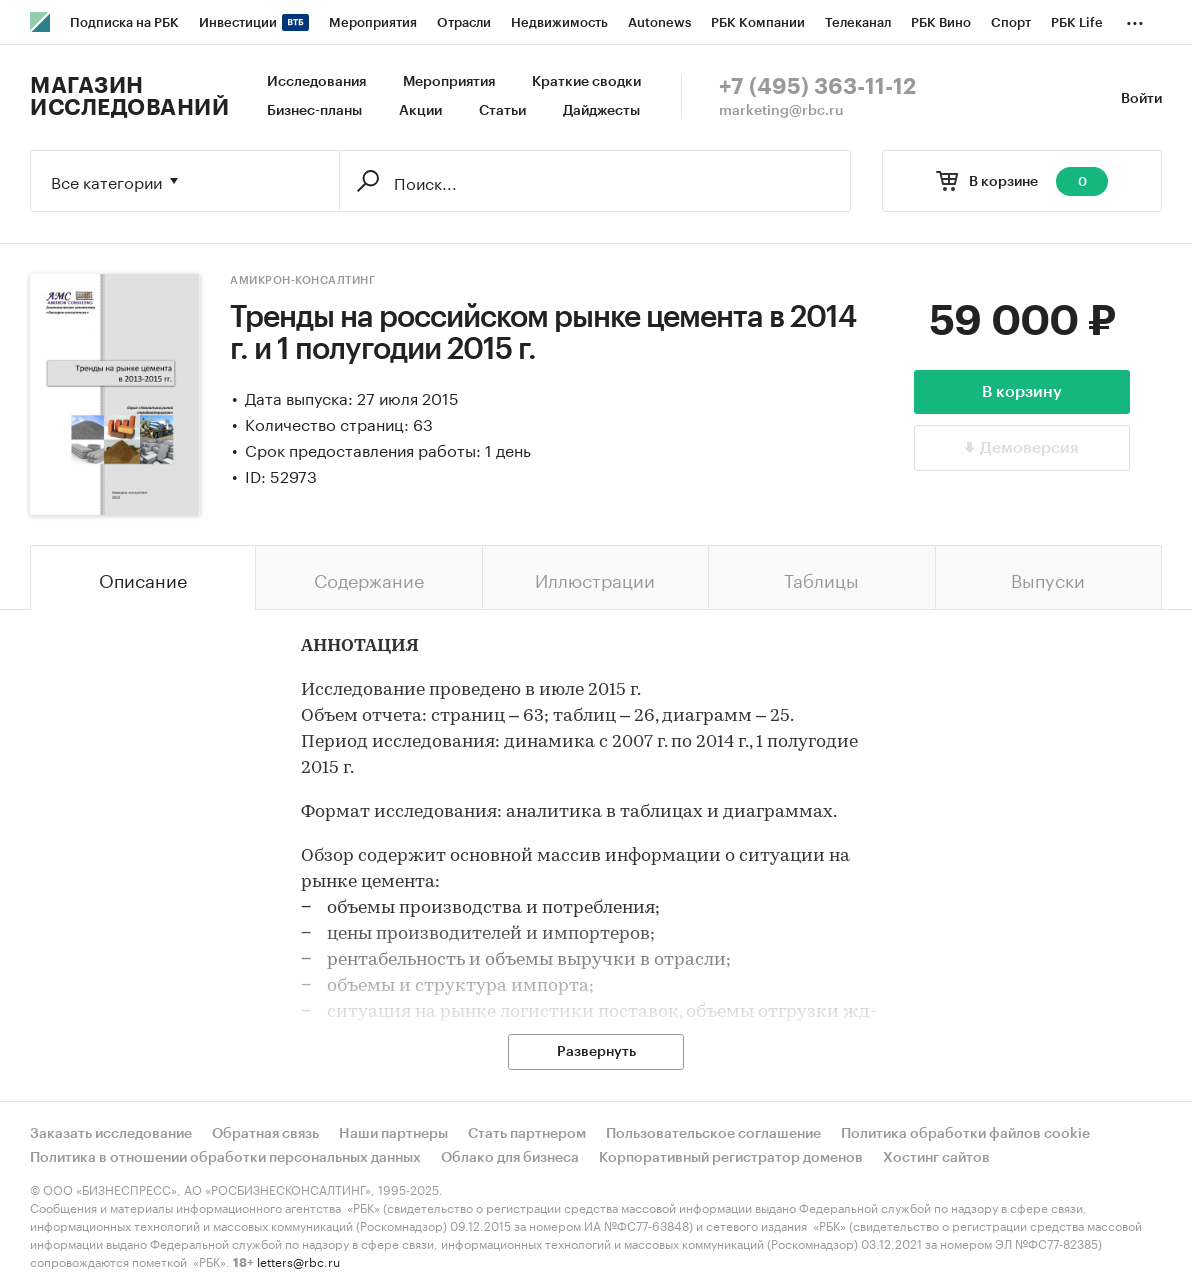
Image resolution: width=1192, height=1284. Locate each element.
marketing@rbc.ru (781, 111)
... (1135, 19)
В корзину (1022, 392)
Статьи (502, 111)
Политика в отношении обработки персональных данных (225, 1158)
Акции (420, 111)
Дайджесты (601, 111)
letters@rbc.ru (298, 1260)
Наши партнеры (393, 1134)
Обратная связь (265, 1134)
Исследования (316, 82)
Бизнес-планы (314, 111)
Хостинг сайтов (936, 1158)
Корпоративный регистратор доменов (731, 1158)
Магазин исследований (129, 97)
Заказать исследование (111, 1134)
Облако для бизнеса (510, 1158)
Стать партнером (527, 1134)
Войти (1141, 99)
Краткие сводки (586, 82)
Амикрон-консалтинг (302, 280)
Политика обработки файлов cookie (965, 1134)
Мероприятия (449, 82)
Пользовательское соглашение (713, 1134)
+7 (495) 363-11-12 (817, 87)
